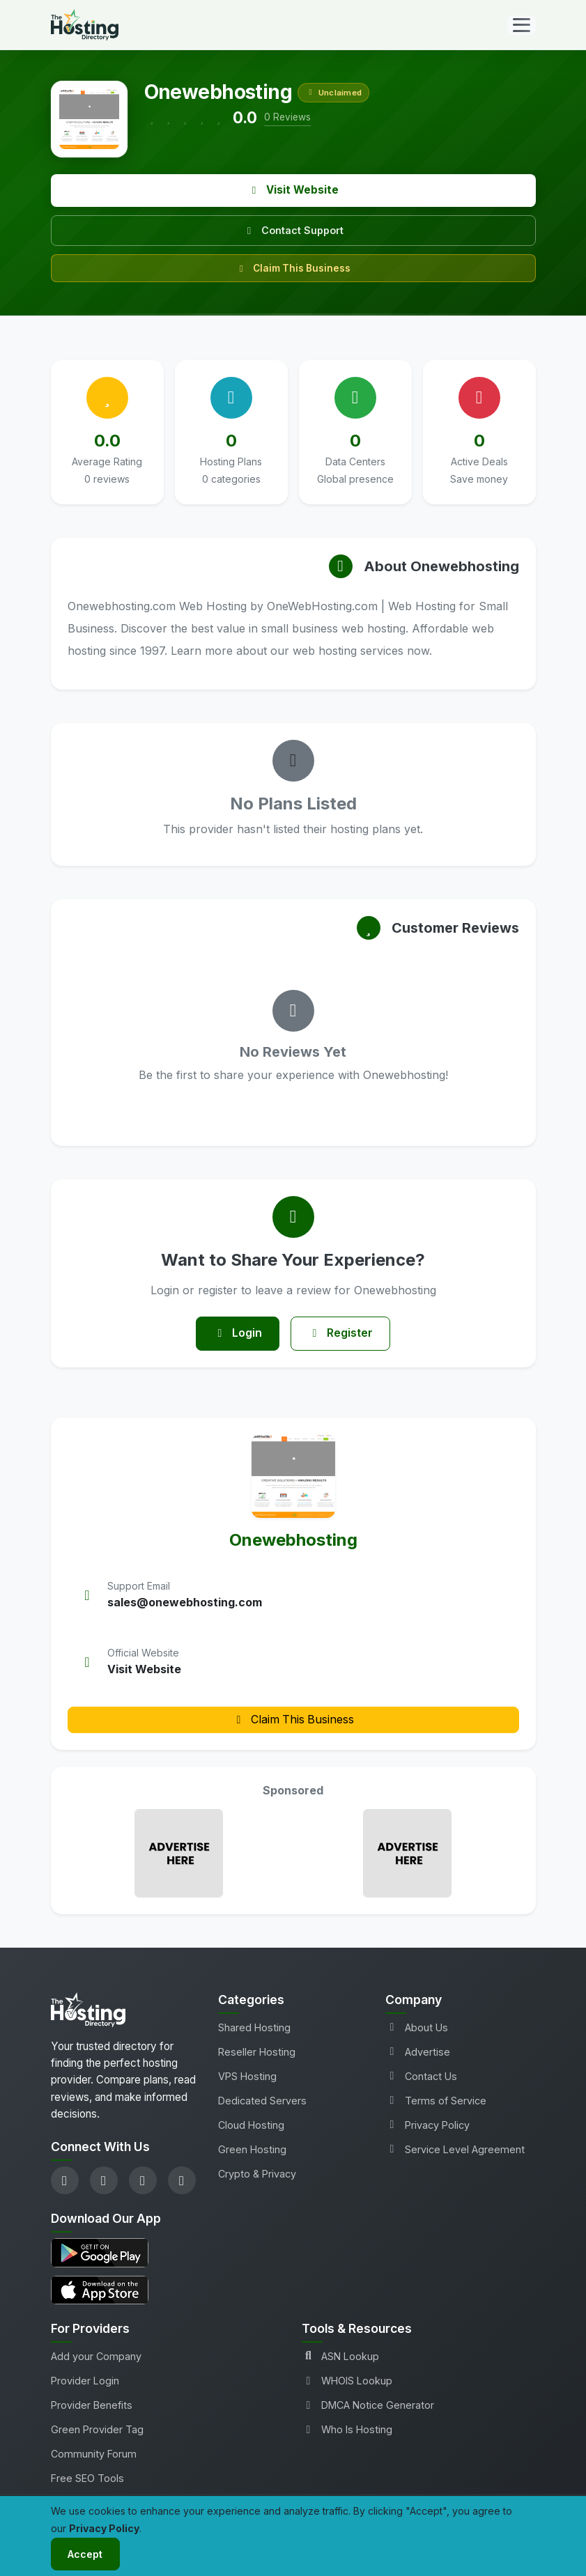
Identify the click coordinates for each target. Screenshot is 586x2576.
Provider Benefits (91, 2406)
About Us (416, 2027)
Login (237, 1334)
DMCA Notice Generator (368, 2406)
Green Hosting (252, 2150)
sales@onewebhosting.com (184, 1603)
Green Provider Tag (97, 2430)
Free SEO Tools (87, 2479)
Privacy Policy (427, 2126)
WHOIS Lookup (347, 2381)
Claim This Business (293, 268)
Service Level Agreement (455, 2150)
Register (340, 1334)
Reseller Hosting (256, 2052)
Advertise (417, 2052)
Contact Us (421, 2076)
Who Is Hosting (347, 2430)
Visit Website (293, 189)
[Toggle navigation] (521, 25)
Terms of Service (435, 2100)
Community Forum (94, 2454)
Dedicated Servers (262, 2100)
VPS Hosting (247, 2076)
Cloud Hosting (251, 2126)
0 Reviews (287, 117)
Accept (85, 2554)
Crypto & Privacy (257, 2174)
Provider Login (85, 2381)
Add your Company (96, 2357)
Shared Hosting (254, 2027)
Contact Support (293, 230)
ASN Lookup (340, 2357)
